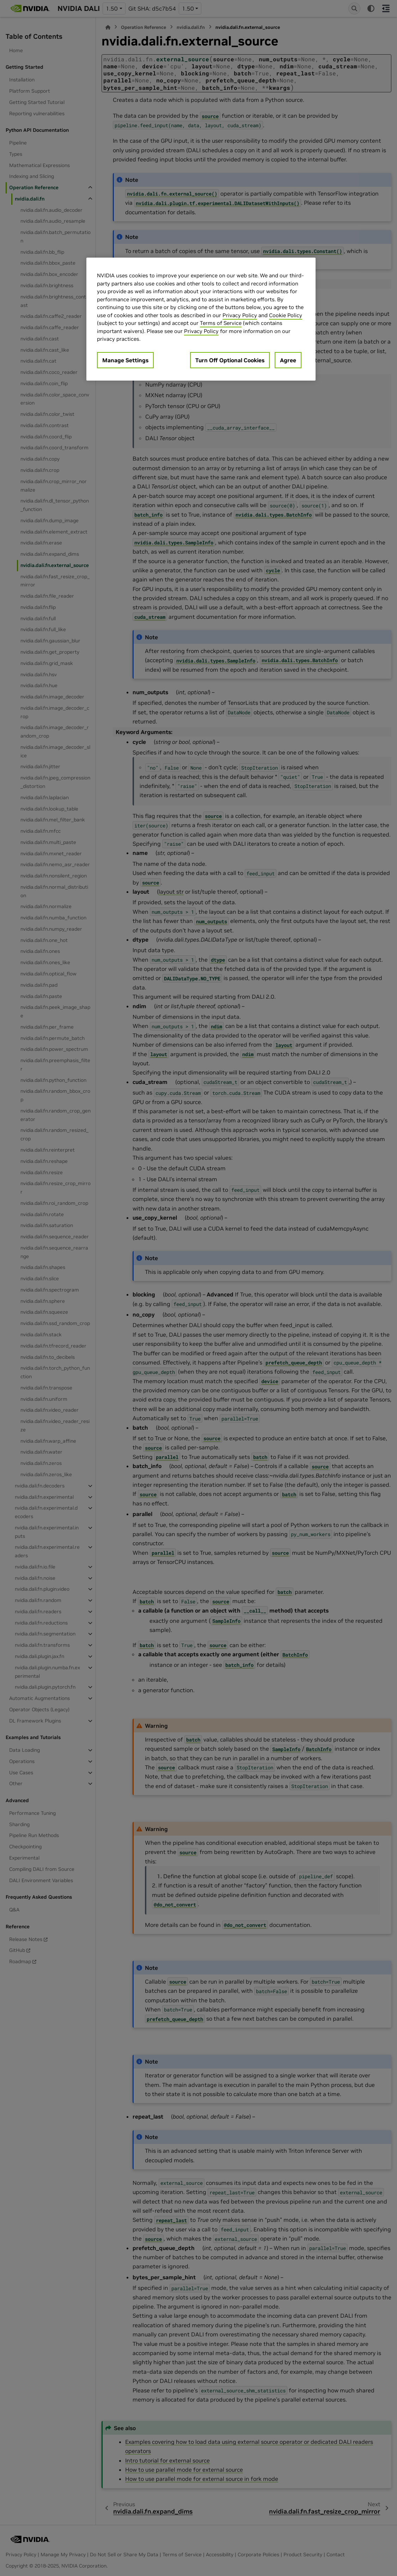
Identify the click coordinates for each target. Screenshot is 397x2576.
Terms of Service (221, 323)
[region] (201, 319)
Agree (288, 360)
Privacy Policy (239, 315)
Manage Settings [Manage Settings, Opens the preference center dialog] (125, 360)
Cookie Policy (285, 315)
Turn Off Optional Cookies (229, 360)
